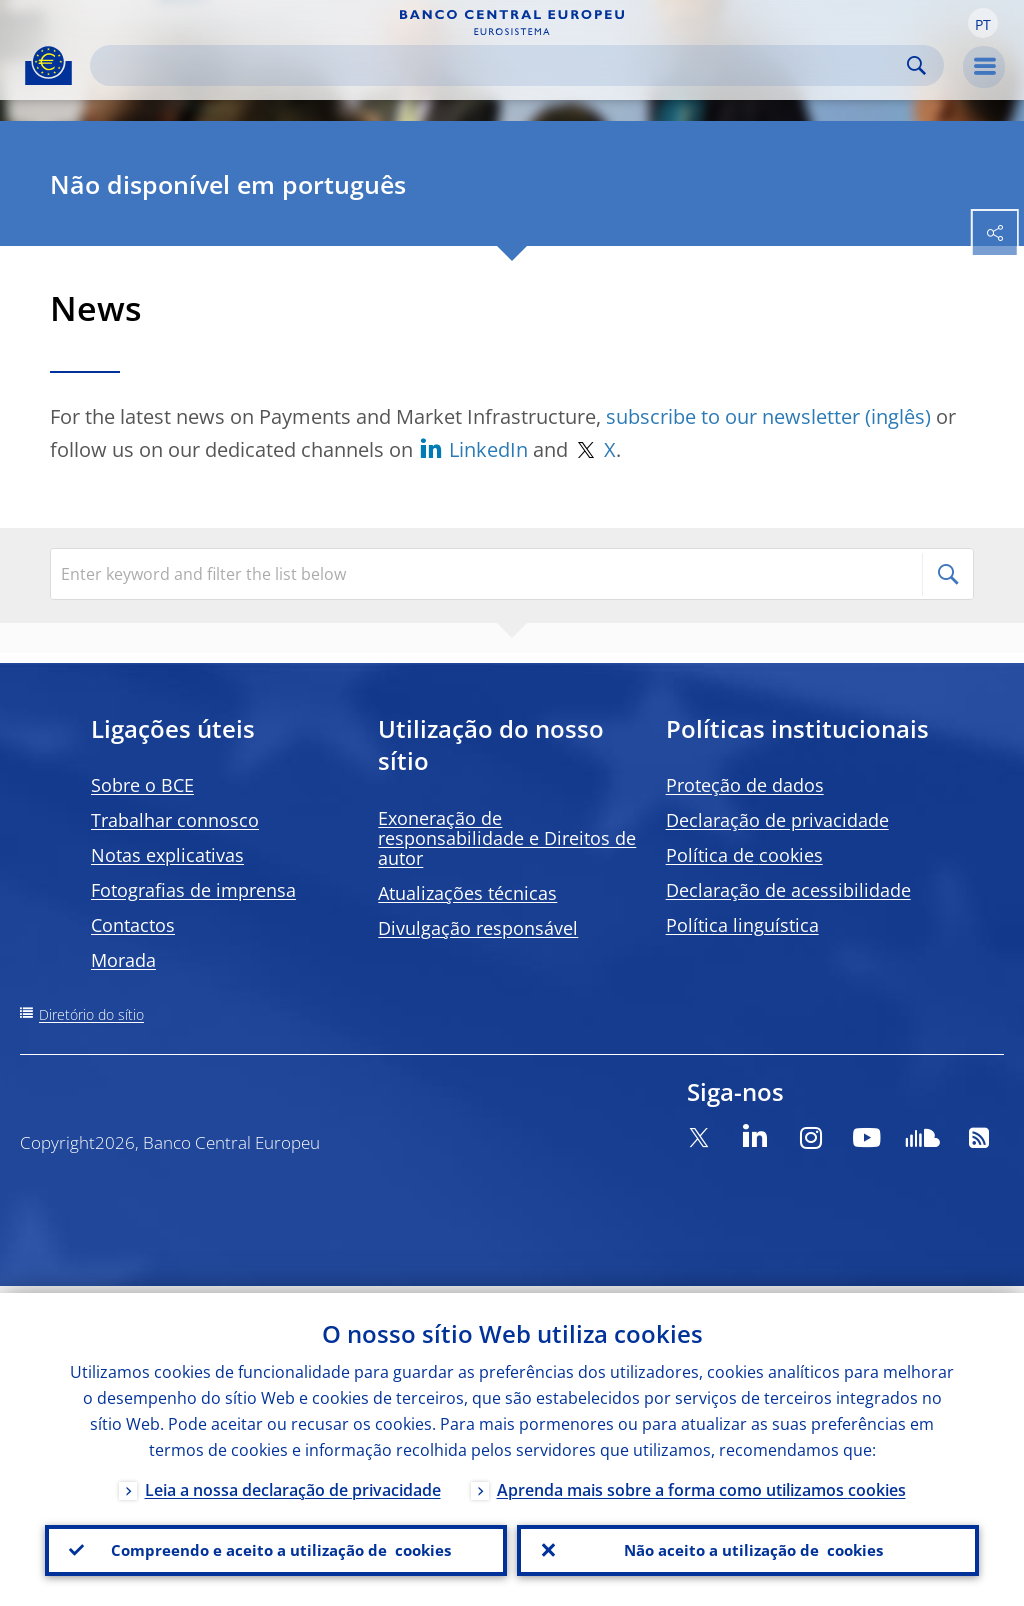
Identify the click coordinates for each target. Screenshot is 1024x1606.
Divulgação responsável (478, 928)
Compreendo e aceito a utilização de (276, 1547)
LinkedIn (491, 449)
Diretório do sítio (91, 1014)
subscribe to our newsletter (733, 416)
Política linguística (742, 925)
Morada (123, 960)
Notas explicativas (167, 855)
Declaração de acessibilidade (788, 890)
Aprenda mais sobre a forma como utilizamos (701, 1483)
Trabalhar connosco (175, 820)
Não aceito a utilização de (748, 1547)
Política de (744, 855)
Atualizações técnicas (467, 893)
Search (916, 65)
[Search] (501, 65)
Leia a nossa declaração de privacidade (293, 1483)
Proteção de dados (745, 785)
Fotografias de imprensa (193, 890)
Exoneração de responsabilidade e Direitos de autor (507, 838)
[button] (983, 23)
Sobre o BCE (142, 785)
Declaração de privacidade (777, 820)
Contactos (133, 925)
